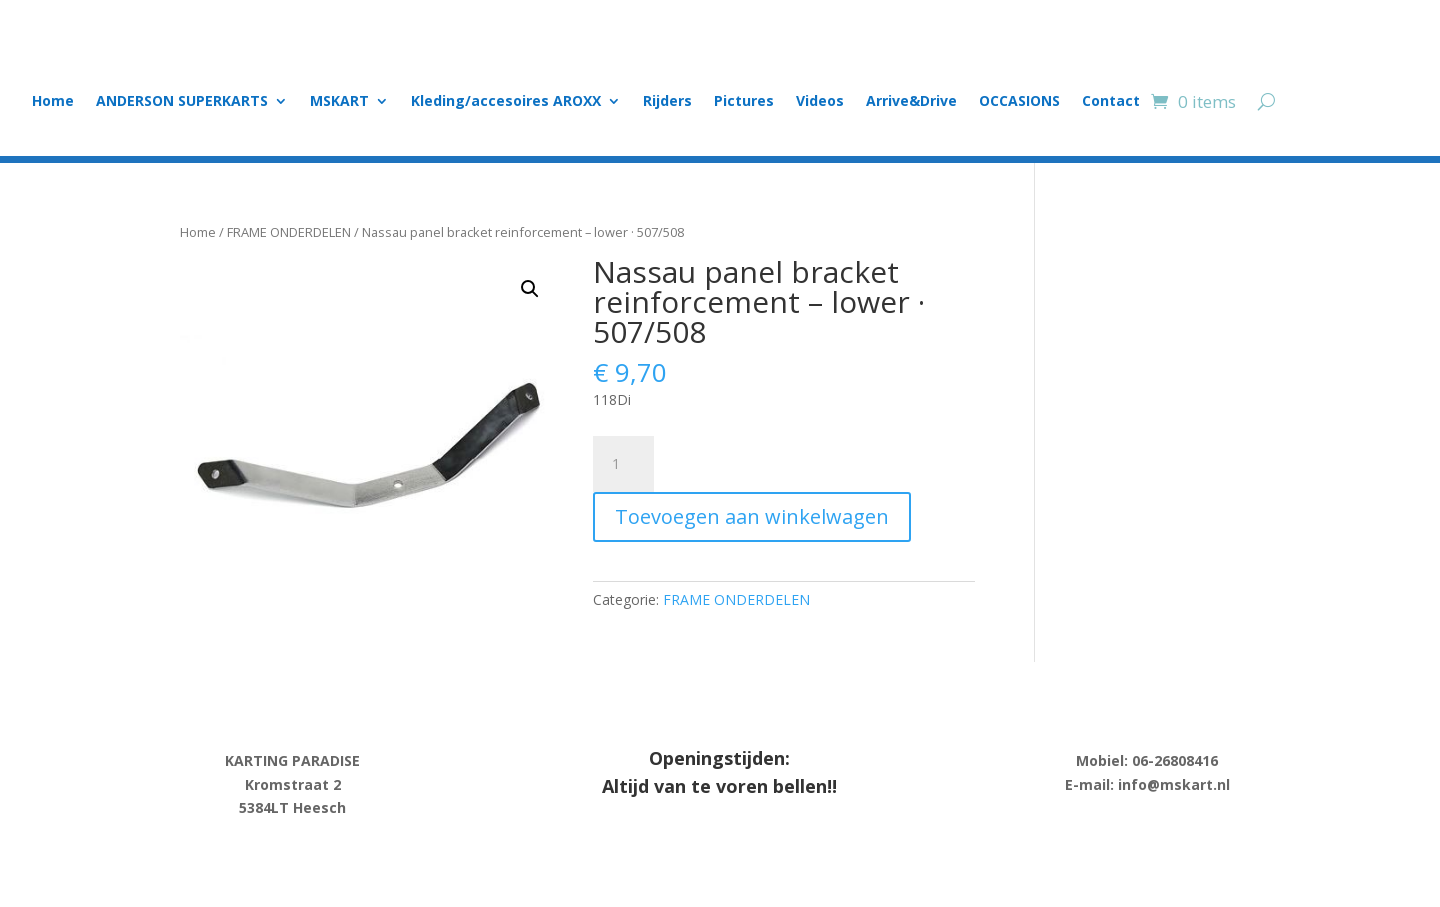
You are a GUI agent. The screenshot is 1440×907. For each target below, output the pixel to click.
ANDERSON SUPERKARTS (182, 102)
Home (53, 102)
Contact (1111, 102)
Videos (820, 102)
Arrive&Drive (911, 102)
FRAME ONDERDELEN (289, 232)
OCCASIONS (1019, 102)
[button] (530, 289)
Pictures (744, 102)
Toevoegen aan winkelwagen (752, 516)
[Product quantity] (623, 464)
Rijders (667, 102)
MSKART (339, 102)
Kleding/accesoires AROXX (506, 102)
